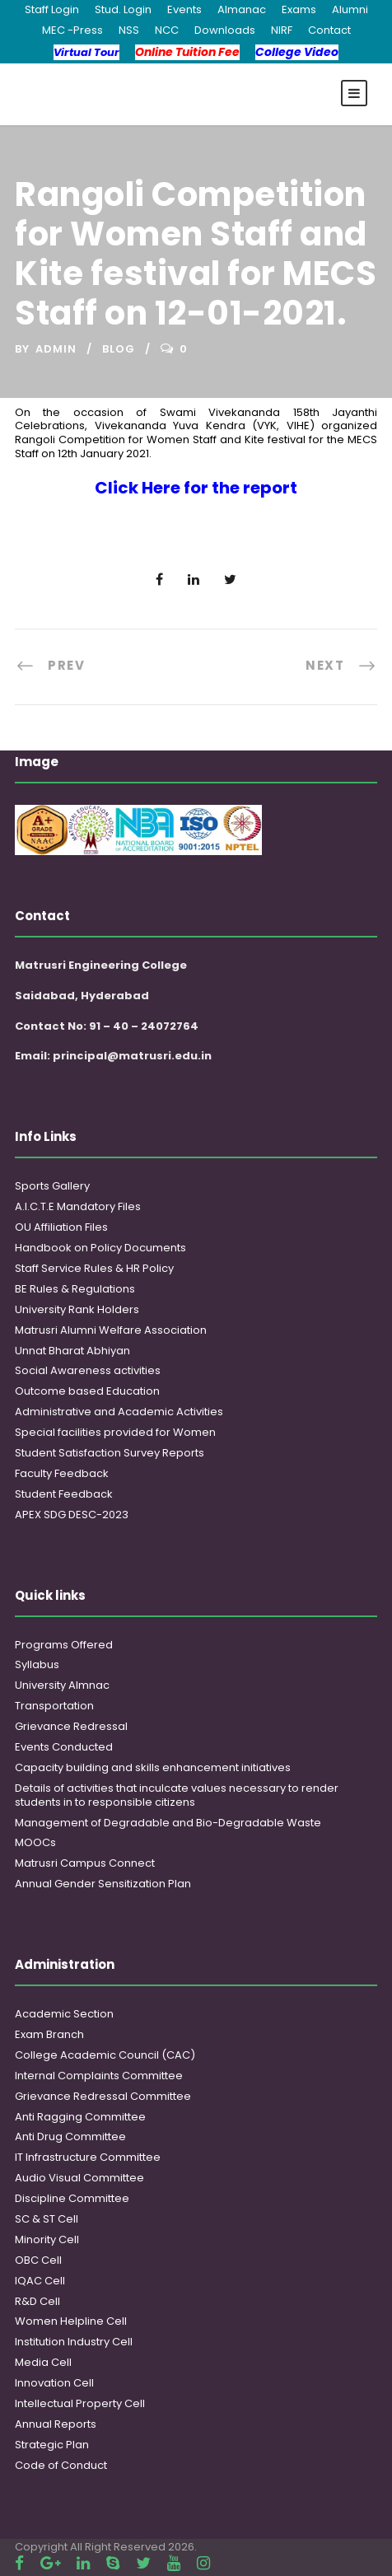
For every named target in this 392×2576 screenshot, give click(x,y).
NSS (129, 30)
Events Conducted (64, 1747)
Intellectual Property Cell (80, 2403)
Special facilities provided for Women (115, 1432)
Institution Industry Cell (74, 2341)
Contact (329, 30)
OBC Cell (38, 2260)
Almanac (241, 9)
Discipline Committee (72, 2198)
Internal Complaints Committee (99, 2075)
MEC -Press (72, 30)
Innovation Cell (54, 2383)
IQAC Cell (40, 2280)
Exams (299, 9)
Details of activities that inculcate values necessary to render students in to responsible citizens (176, 1795)
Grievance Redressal (71, 1726)
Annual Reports (55, 2424)
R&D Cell (37, 2301)
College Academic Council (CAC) (105, 2055)
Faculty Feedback (62, 1473)
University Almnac (62, 1685)
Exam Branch (49, 2034)
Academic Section (64, 2014)
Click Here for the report (196, 487)
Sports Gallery (52, 1186)
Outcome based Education (87, 1391)
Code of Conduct (61, 2465)
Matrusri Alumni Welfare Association (111, 1330)
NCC (167, 30)
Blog (118, 349)
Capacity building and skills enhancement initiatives (153, 1767)
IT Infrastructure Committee (88, 2157)
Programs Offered (64, 1645)
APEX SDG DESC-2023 (71, 1514)
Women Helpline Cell (71, 2321)
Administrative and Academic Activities (119, 1411)
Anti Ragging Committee (80, 2117)
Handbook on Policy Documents (100, 1247)
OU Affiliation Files (61, 1227)
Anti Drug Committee (70, 2136)
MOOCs (35, 1842)
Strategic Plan (52, 2444)
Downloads (224, 30)
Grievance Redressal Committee (103, 2096)
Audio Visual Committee (79, 2178)
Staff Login (52, 9)
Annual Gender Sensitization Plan (103, 1883)
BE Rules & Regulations (75, 1289)
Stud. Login (123, 9)
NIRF (281, 30)
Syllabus (37, 1664)
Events (184, 9)
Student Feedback (64, 1494)
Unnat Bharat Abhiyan (72, 1350)
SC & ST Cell (46, 2219)
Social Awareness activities (88, 1370)
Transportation (54, 1705)
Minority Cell (47, 2239)
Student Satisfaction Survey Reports (109, 1453)
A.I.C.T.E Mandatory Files (78, 1206)
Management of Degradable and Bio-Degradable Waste (168, 1822)
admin (56, 349)
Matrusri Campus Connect (85, 1863)
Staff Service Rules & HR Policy (94, 1268)
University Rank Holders (77, 1309)
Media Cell (43, 2362)
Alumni (350, 9)
